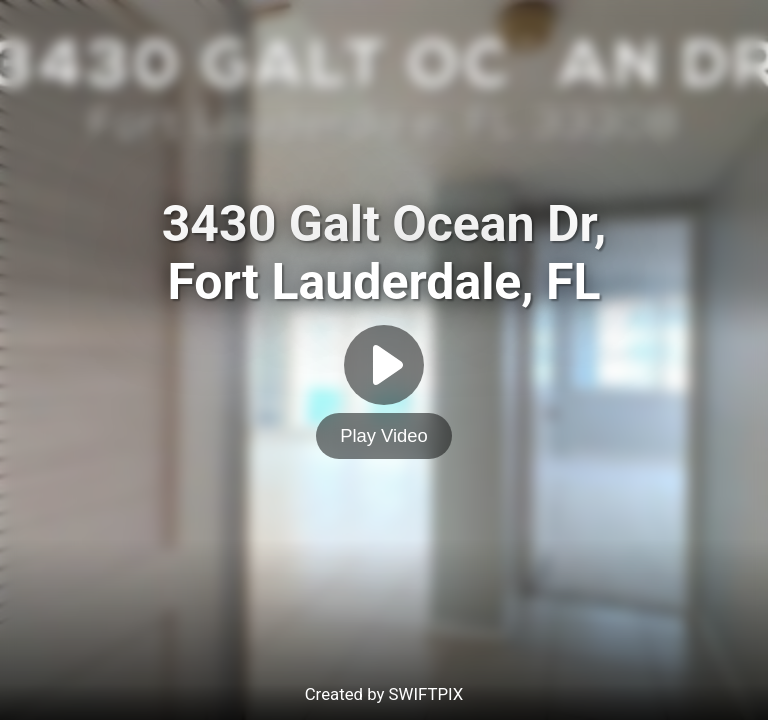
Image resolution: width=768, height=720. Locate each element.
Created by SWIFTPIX (384, 694)
